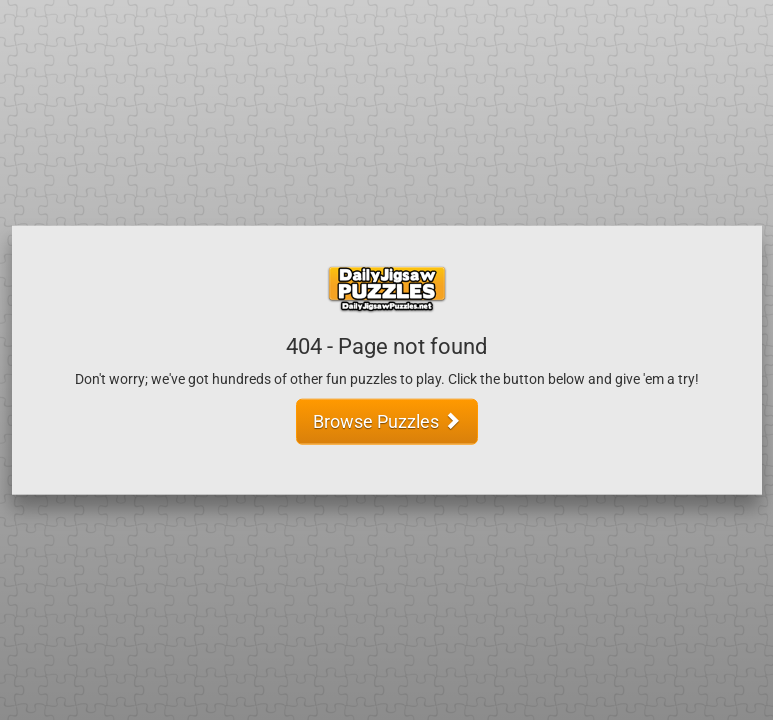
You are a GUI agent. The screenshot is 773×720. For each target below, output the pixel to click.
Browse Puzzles (387, 420)
